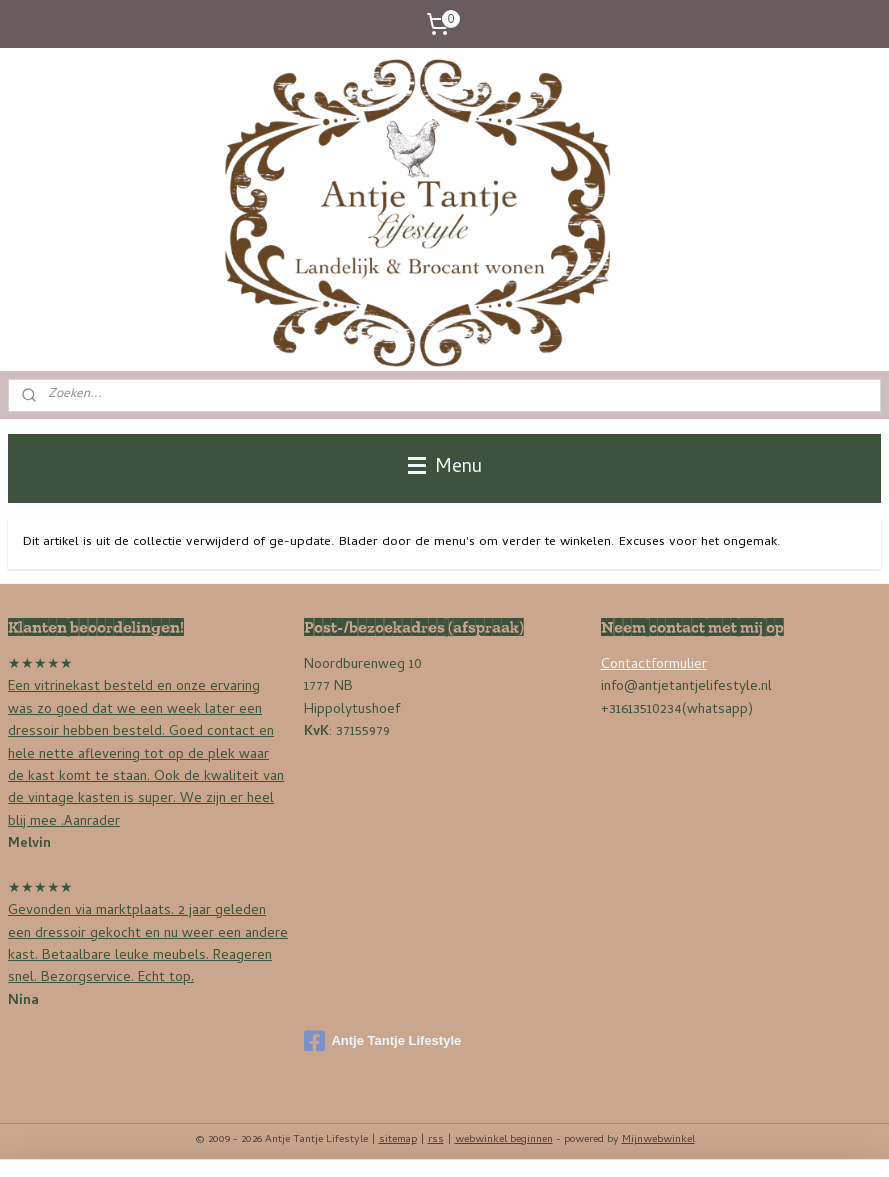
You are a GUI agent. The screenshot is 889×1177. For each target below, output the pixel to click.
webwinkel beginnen (504, 1140)
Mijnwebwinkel (658, 1140)
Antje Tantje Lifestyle (382, 1041)
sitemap (398, 1140)
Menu (445, 468)
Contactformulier (654, 665)
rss (436, 1140)
